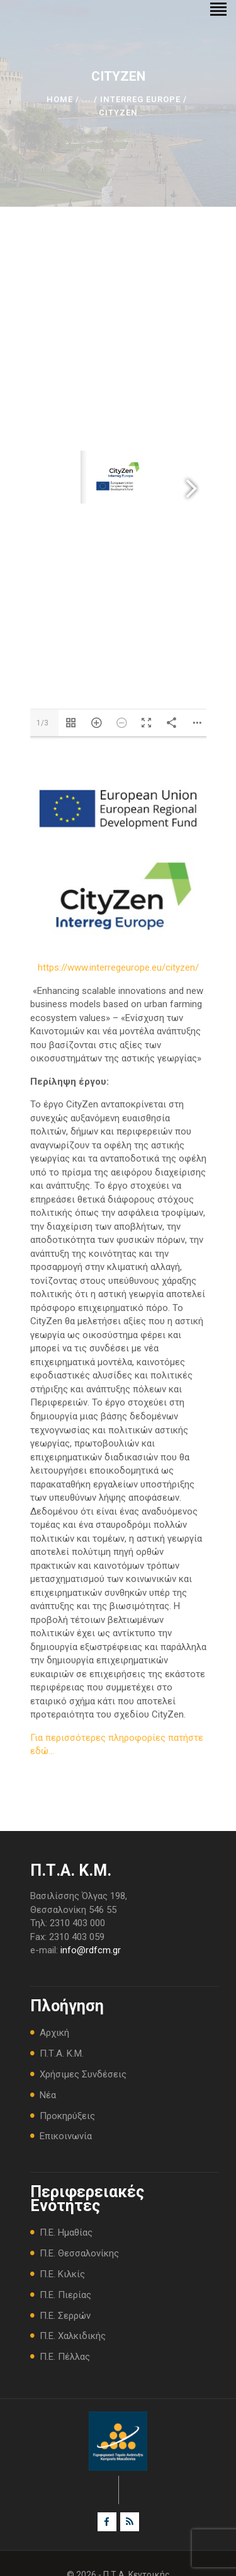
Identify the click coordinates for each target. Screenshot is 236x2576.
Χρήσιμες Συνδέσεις (83, 2074)
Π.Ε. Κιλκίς (62, 2274)
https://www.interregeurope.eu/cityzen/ (118, 967)
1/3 (42, 723)
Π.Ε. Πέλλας (65, 2356)
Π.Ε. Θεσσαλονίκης (79, 2253)
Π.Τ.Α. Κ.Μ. (62, 2053)
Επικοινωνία (66, 2136)
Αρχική (54, 2032)
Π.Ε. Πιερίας (65, 2295)
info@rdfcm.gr (90, 1950)
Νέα (48, 2095)
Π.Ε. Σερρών (65, 2315)
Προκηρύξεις (67, 2116)
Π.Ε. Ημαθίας (66, 2232)
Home (60, 99)
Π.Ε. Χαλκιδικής (73, 2336)
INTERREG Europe (140, 99)
